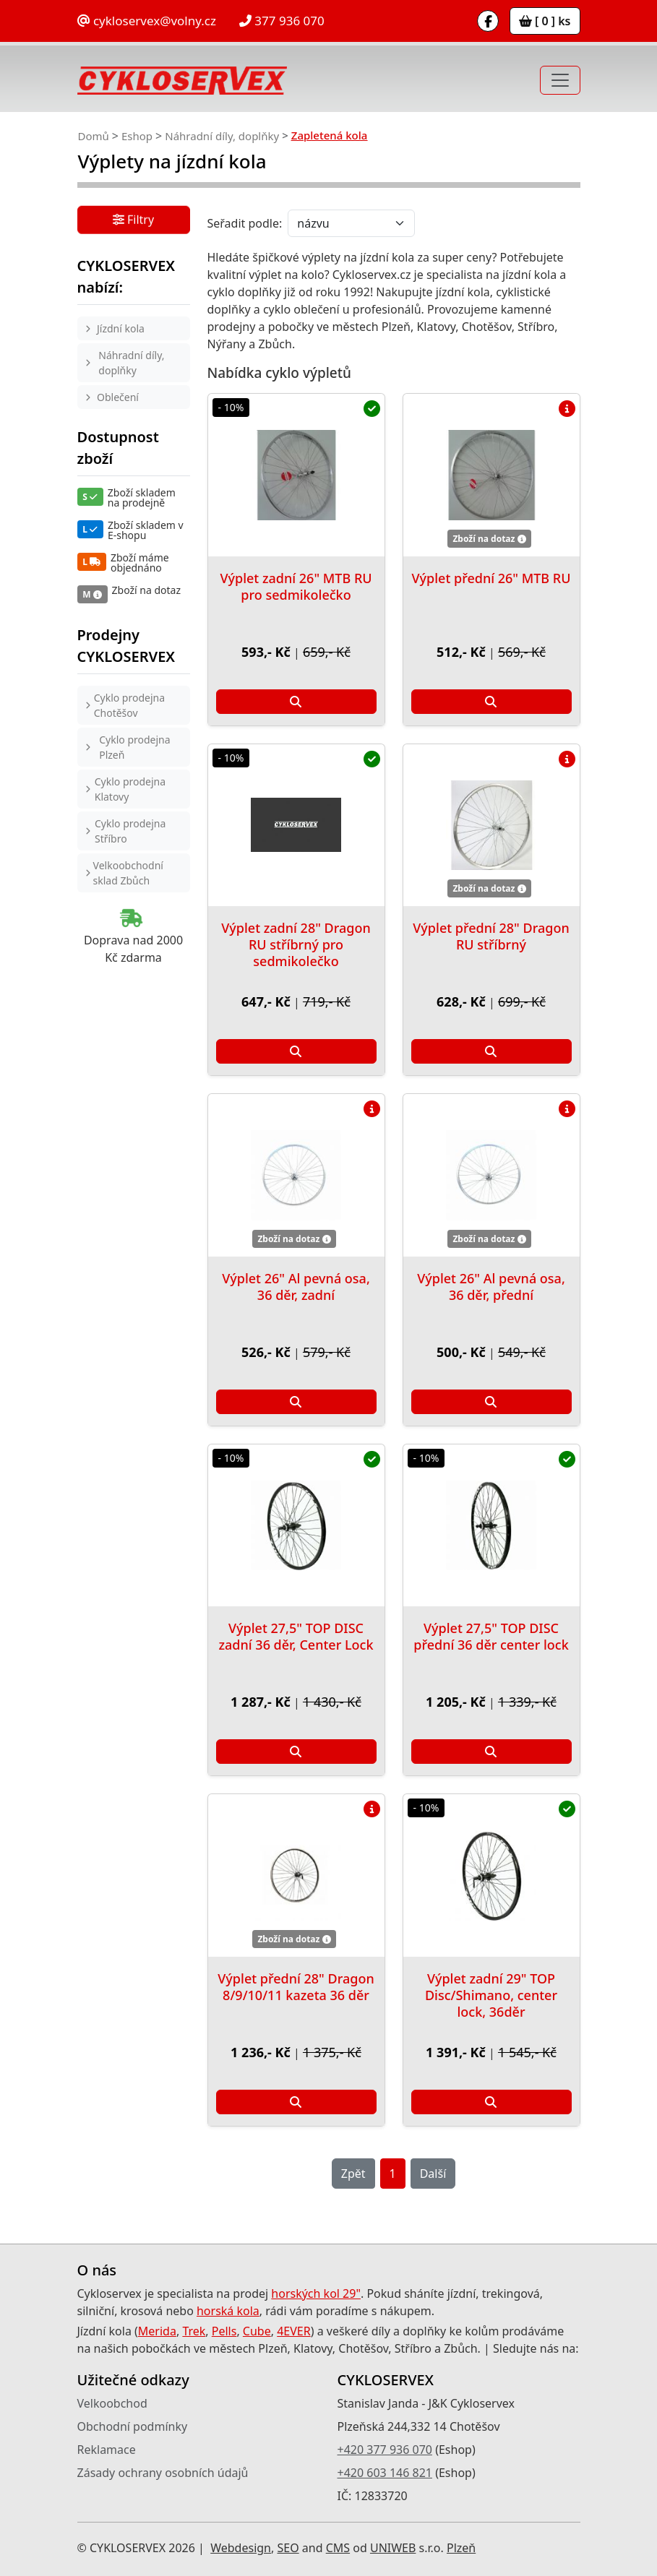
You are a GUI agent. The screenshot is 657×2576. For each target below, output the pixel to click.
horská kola (228, 2311)
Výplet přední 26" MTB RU (491, 578)
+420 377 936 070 (385, 2449)
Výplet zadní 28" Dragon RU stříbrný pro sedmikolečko (296, 944)
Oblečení (118, 397)
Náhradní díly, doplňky (222, 136)
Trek (193, 2331)
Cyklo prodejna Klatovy (130, 789)
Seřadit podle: (245, 223)
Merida (157, 2331)
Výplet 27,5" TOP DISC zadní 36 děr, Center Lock (295, 1636)
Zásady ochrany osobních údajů (163, 2473)
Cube (257, 2331)
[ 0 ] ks (545, 21)
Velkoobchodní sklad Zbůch (128, 872)
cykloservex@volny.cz (146, 20)
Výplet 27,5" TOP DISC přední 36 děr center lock (491, 1636)
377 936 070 (282, 20)
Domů (93, 136)
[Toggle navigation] (560, 80)
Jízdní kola (121, 328)
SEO (288, 2548)
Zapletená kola (329, 135)
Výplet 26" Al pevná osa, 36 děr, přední (491, 1287)
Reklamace (106, 2449)
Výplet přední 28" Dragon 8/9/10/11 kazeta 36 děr (296, 1987)
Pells (224, 2331)
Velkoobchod (112, 2403)
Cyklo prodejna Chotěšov (129, 705)
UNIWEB (393, 2548)
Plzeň (461, 2548)
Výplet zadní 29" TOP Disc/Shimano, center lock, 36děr (491, 1995)
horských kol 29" (316, 2293)
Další (433, 2173)
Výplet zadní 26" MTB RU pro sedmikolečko (296, 586)
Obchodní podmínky (132, 2426)
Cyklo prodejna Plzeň (134, 747)
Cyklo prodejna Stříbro (130, 831)
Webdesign (240, 2548)
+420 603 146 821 (385, 2473)
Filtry (133, 221)
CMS (338, 2548)
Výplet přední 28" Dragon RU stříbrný (491, 936)
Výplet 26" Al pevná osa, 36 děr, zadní (296, 1287)
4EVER (294, 2331)
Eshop (137, 136)
